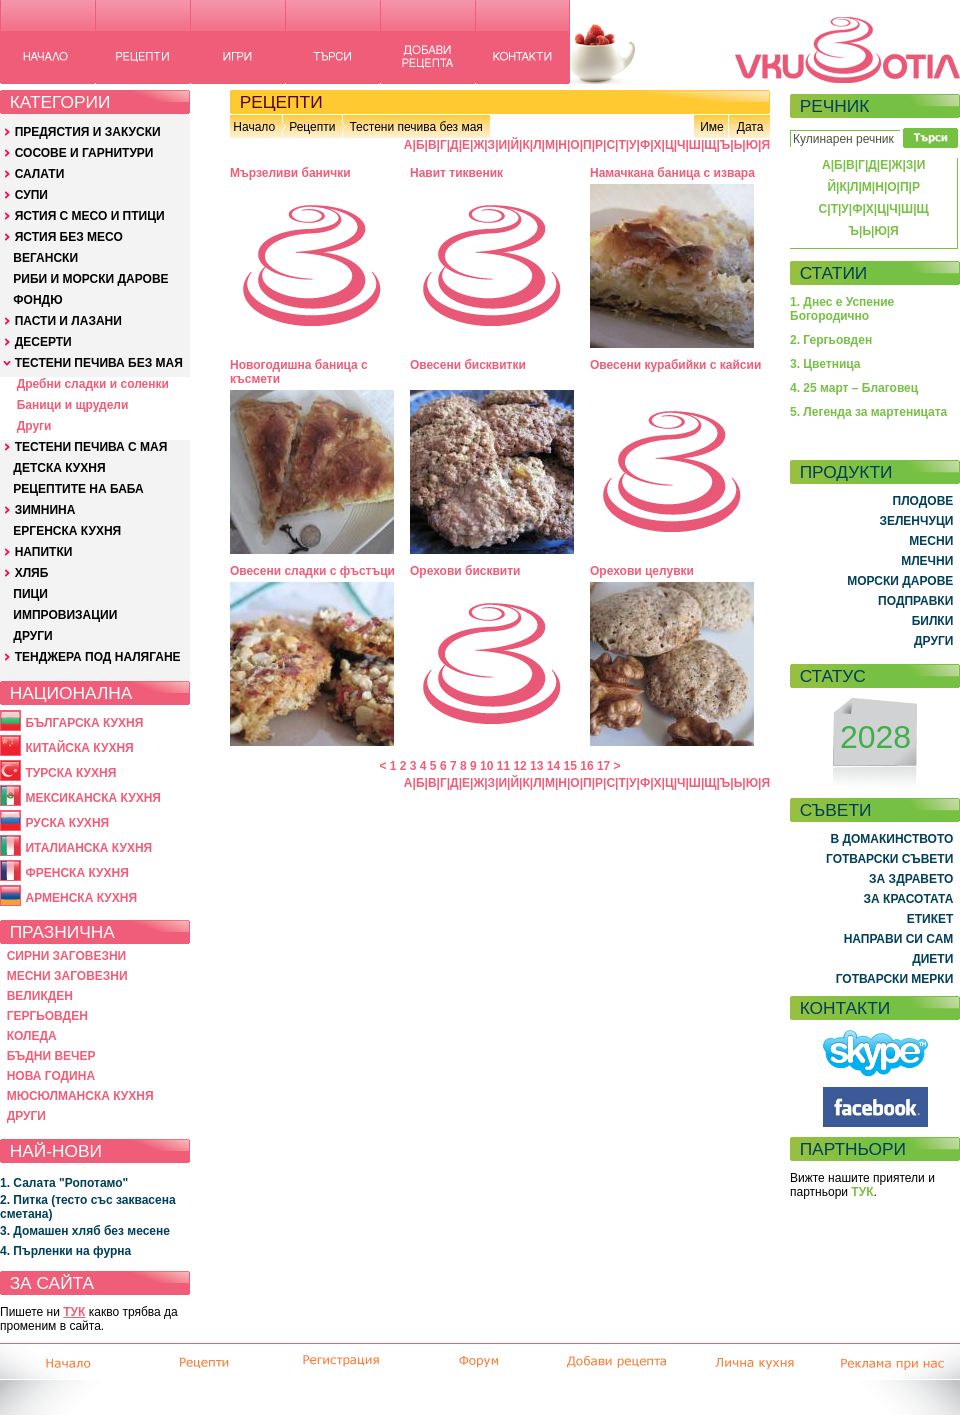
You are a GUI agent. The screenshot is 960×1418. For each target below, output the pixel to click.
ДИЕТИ (932, 959)
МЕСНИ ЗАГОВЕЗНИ (67, 976)
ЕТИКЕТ (930, 919)
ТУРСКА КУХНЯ (70, 773)
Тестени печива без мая (415, 127)
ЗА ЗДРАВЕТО (911, 879)
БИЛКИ (933, 621)
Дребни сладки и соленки (93, 384)
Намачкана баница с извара (672, 173)
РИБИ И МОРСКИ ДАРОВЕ (90, 279)
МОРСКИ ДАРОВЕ (900, 581)
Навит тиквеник (456, 173)
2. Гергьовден (831, 340)
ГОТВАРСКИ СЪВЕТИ (889, 859)
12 (519, 766)
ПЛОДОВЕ (923, 501)
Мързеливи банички (290, 173)
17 (603, 766)
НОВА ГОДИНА (51, 1076)
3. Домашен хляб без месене (85, 1231)
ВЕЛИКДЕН (40, 996)
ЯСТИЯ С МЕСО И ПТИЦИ (90, 216)
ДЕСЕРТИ (43, 342)
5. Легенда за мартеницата (868, 412)
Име (712, 127)
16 (586, 766)
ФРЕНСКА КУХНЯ (76, 873)
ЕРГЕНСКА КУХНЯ (67, 531)
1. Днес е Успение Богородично (842, 309)
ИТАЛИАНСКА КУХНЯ (88, 848)
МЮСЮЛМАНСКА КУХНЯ (80, 1096)
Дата (750, 127)
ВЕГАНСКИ (45, 258)
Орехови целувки (642, 571)
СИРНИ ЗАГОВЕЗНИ (67, 956)
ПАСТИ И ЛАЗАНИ (68, 321)
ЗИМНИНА (45, 510)
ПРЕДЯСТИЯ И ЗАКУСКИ (88, 132)
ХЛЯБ (32, 573)
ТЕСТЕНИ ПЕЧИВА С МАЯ (91, 447)
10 (486, 766)
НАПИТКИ (44, 552)
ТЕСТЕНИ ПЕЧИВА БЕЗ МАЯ (99, 363)
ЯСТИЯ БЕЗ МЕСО (69, 237)
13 (536, 766)
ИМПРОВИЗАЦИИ (65, 615)
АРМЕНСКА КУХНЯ (81, 898)
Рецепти (312, 127)
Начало (254, 127)
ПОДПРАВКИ (915, 601)
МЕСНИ (931, 541)
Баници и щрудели (73, 405)
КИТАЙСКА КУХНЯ (79, 748)
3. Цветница (825, 364)
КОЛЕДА (32, 1036)
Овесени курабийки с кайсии (675, 365)
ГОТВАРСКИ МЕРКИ (895, 979)
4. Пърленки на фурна (65, 1251)
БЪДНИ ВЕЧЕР (51, 1056)
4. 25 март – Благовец (854, 388)
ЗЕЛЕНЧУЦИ (916, 521)
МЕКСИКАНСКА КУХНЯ (93, 798)
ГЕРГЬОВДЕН (47, 1016)
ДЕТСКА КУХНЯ (59, 468)
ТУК (74, 1312)
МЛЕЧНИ (927, 561)
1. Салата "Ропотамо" (64, 1183)
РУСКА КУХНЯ (67, 823)
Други (34, 426)
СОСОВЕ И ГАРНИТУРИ (84, 153)
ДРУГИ (32, 636)
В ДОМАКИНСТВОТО (891, 839)
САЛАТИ (40, 174)
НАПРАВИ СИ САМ (899, 939)
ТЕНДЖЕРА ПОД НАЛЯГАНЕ (98, 657)
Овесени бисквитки (468, 365)
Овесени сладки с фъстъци (312, 571)
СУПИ (31, 195)
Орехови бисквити (465, 571)
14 (553, 766)
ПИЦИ (30, 594)
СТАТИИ (834, 273)
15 (570, 766)
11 (503, 766)
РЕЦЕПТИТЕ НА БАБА (78, 489)
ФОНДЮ (37, 300)
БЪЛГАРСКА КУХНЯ (84, 723)
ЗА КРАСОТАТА (909, 899)
